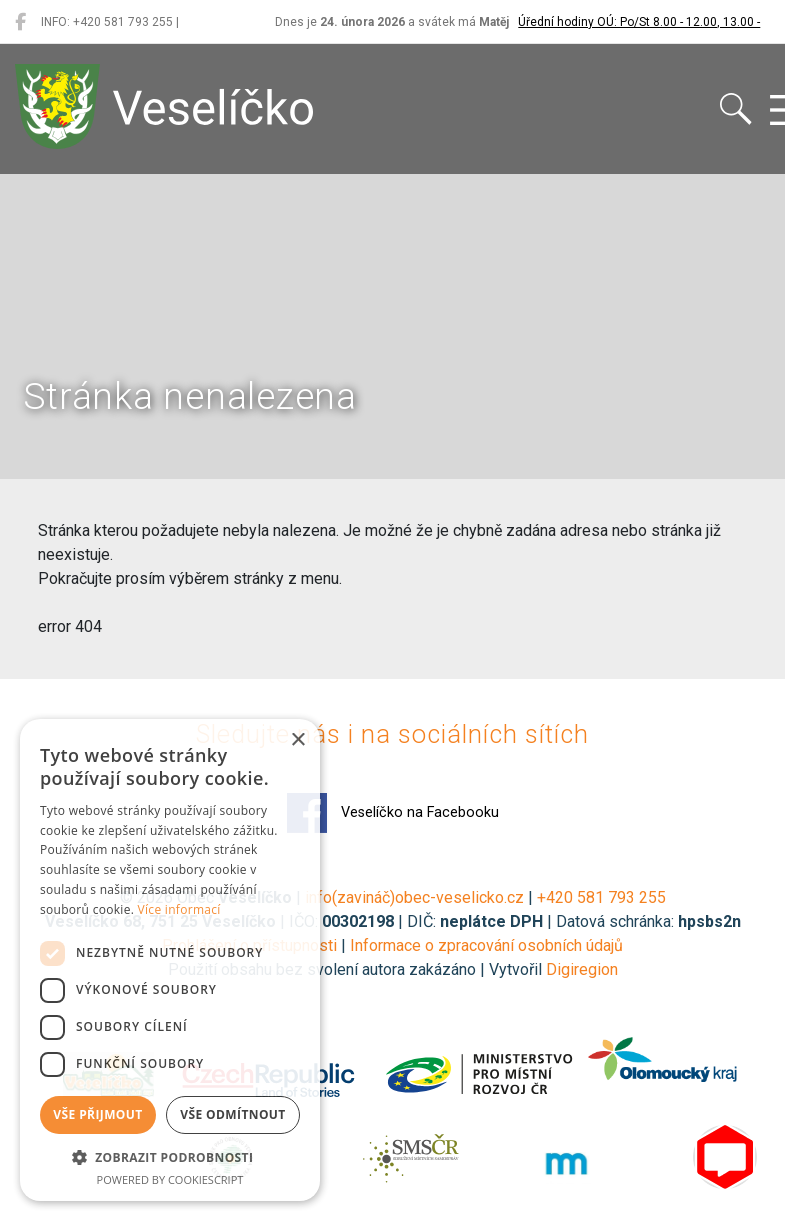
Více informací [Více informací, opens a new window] (179, 909)
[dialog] (170, 960)
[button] (170, 1157)
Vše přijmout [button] (97, 1114)
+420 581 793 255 (601, 897)
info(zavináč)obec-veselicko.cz (414, 897)
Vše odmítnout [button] (232, 1114)
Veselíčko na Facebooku (393, 813)
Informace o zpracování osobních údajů (486, 945)
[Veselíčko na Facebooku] (20, 22)
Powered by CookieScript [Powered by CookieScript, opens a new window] (170, 1179)
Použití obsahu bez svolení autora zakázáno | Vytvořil (357, 969)
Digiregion (582, 969)
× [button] (297, 740)
